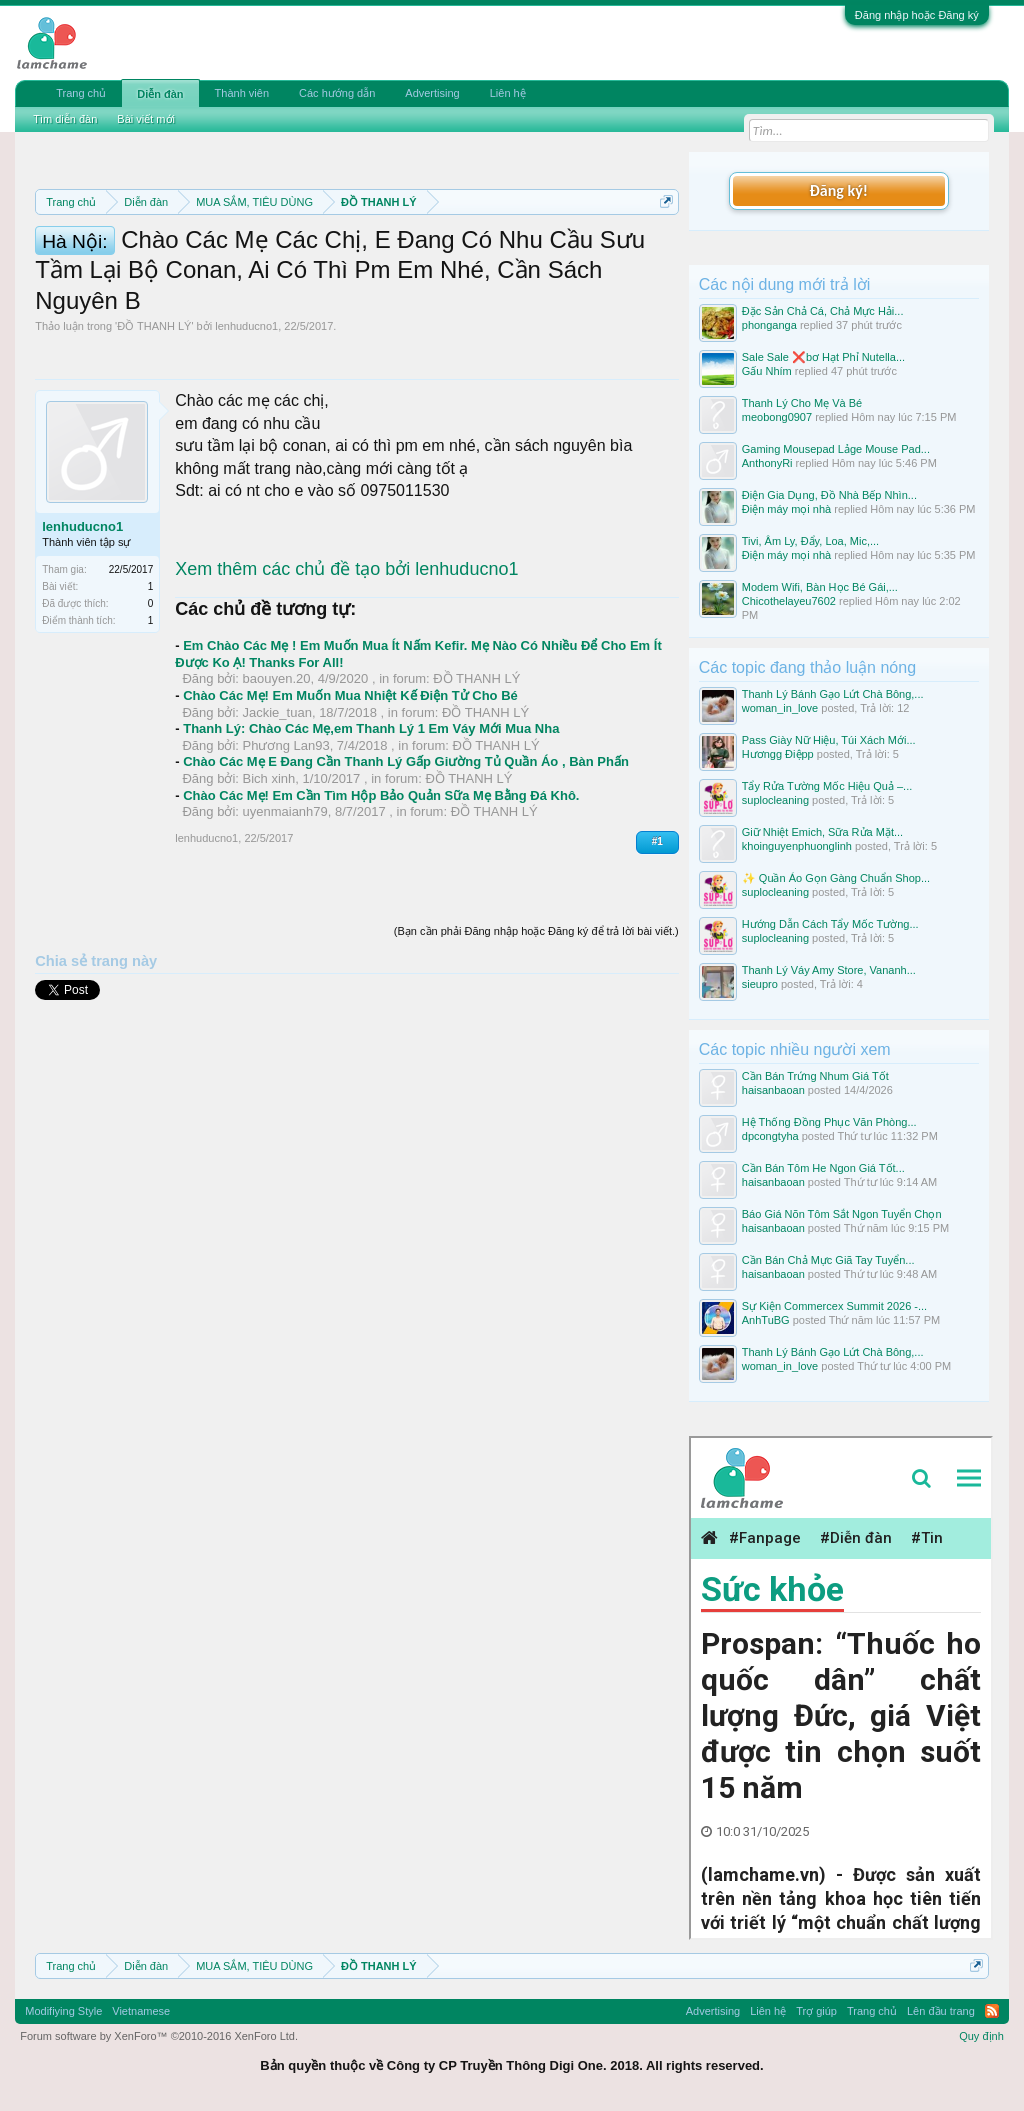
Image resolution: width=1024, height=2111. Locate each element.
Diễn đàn (160, 94)
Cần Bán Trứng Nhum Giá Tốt (815, 1076)
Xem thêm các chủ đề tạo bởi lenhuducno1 (346, 673)
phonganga (769, 325)
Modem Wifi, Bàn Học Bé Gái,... (820, 587)
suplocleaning (775, 800)
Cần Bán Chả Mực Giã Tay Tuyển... (828, 1260)
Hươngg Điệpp (778, 754)
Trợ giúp (816, 2011)
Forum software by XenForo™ (159, 2036)
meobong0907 (777, 417)
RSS (992, 2011)
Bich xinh (269, 883)
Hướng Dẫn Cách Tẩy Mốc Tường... (830, 924)
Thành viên (242, 93)
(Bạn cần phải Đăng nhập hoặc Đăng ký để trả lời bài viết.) (536, 1036)
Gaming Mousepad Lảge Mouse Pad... (836, 449)
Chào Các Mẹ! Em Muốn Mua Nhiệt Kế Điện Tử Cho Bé (350, 799)
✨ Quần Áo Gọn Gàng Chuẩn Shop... (836, 878)
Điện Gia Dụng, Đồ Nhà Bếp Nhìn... (829, 495)
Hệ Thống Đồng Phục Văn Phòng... (829, 1122)
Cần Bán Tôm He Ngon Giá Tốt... (823, 1168)
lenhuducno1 (246, 430)
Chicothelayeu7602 (789, 601)
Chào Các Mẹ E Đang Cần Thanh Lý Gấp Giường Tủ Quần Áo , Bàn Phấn (406, 866)
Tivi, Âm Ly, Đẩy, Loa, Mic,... (810, 541)
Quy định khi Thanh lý (355, 272)
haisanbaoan (773, 1090)
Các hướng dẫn (337, 93)
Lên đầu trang (941, 2011)
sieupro (760, 984)
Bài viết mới (146, 119)
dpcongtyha (770, 1136)
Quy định (981, 2036)
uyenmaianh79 (285, 916)
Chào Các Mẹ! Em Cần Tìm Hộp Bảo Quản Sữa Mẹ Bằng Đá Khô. (381, 899)
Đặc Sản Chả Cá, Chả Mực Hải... (823, 311)
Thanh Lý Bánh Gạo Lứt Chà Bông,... (833, 694)
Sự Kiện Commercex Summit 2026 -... (834, 1306)
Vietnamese (141, 2011)
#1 (657, 945)
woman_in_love (780, 708)
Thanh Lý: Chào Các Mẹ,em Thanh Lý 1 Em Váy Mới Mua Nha (371, 833)
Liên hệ (508, 93)
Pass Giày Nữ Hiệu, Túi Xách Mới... (829, 740)
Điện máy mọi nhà (786, 509)
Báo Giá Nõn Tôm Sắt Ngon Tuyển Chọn (842, 1214)
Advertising (432, 93)
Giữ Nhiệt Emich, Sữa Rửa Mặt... (822, 832)
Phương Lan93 (286, 849)
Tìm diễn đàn (65, 119)
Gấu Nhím (767, 371)
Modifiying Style (63, 2011)
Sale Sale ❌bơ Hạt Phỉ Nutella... (823, 357)
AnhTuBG (766, 1320)
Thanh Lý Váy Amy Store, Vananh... (829, 970)
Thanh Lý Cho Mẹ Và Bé (802, 403)
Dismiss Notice (662, 248)
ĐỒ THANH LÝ (154, 430)
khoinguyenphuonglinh (797, 846)
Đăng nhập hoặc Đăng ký (917, 15)
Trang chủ (81, 93)
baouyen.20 (277, 783)
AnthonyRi (767, 463)
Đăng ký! (839, 190)
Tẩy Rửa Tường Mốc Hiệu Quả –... (827, 786)
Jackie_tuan (277, 816)
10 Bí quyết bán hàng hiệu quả (331, 294)
